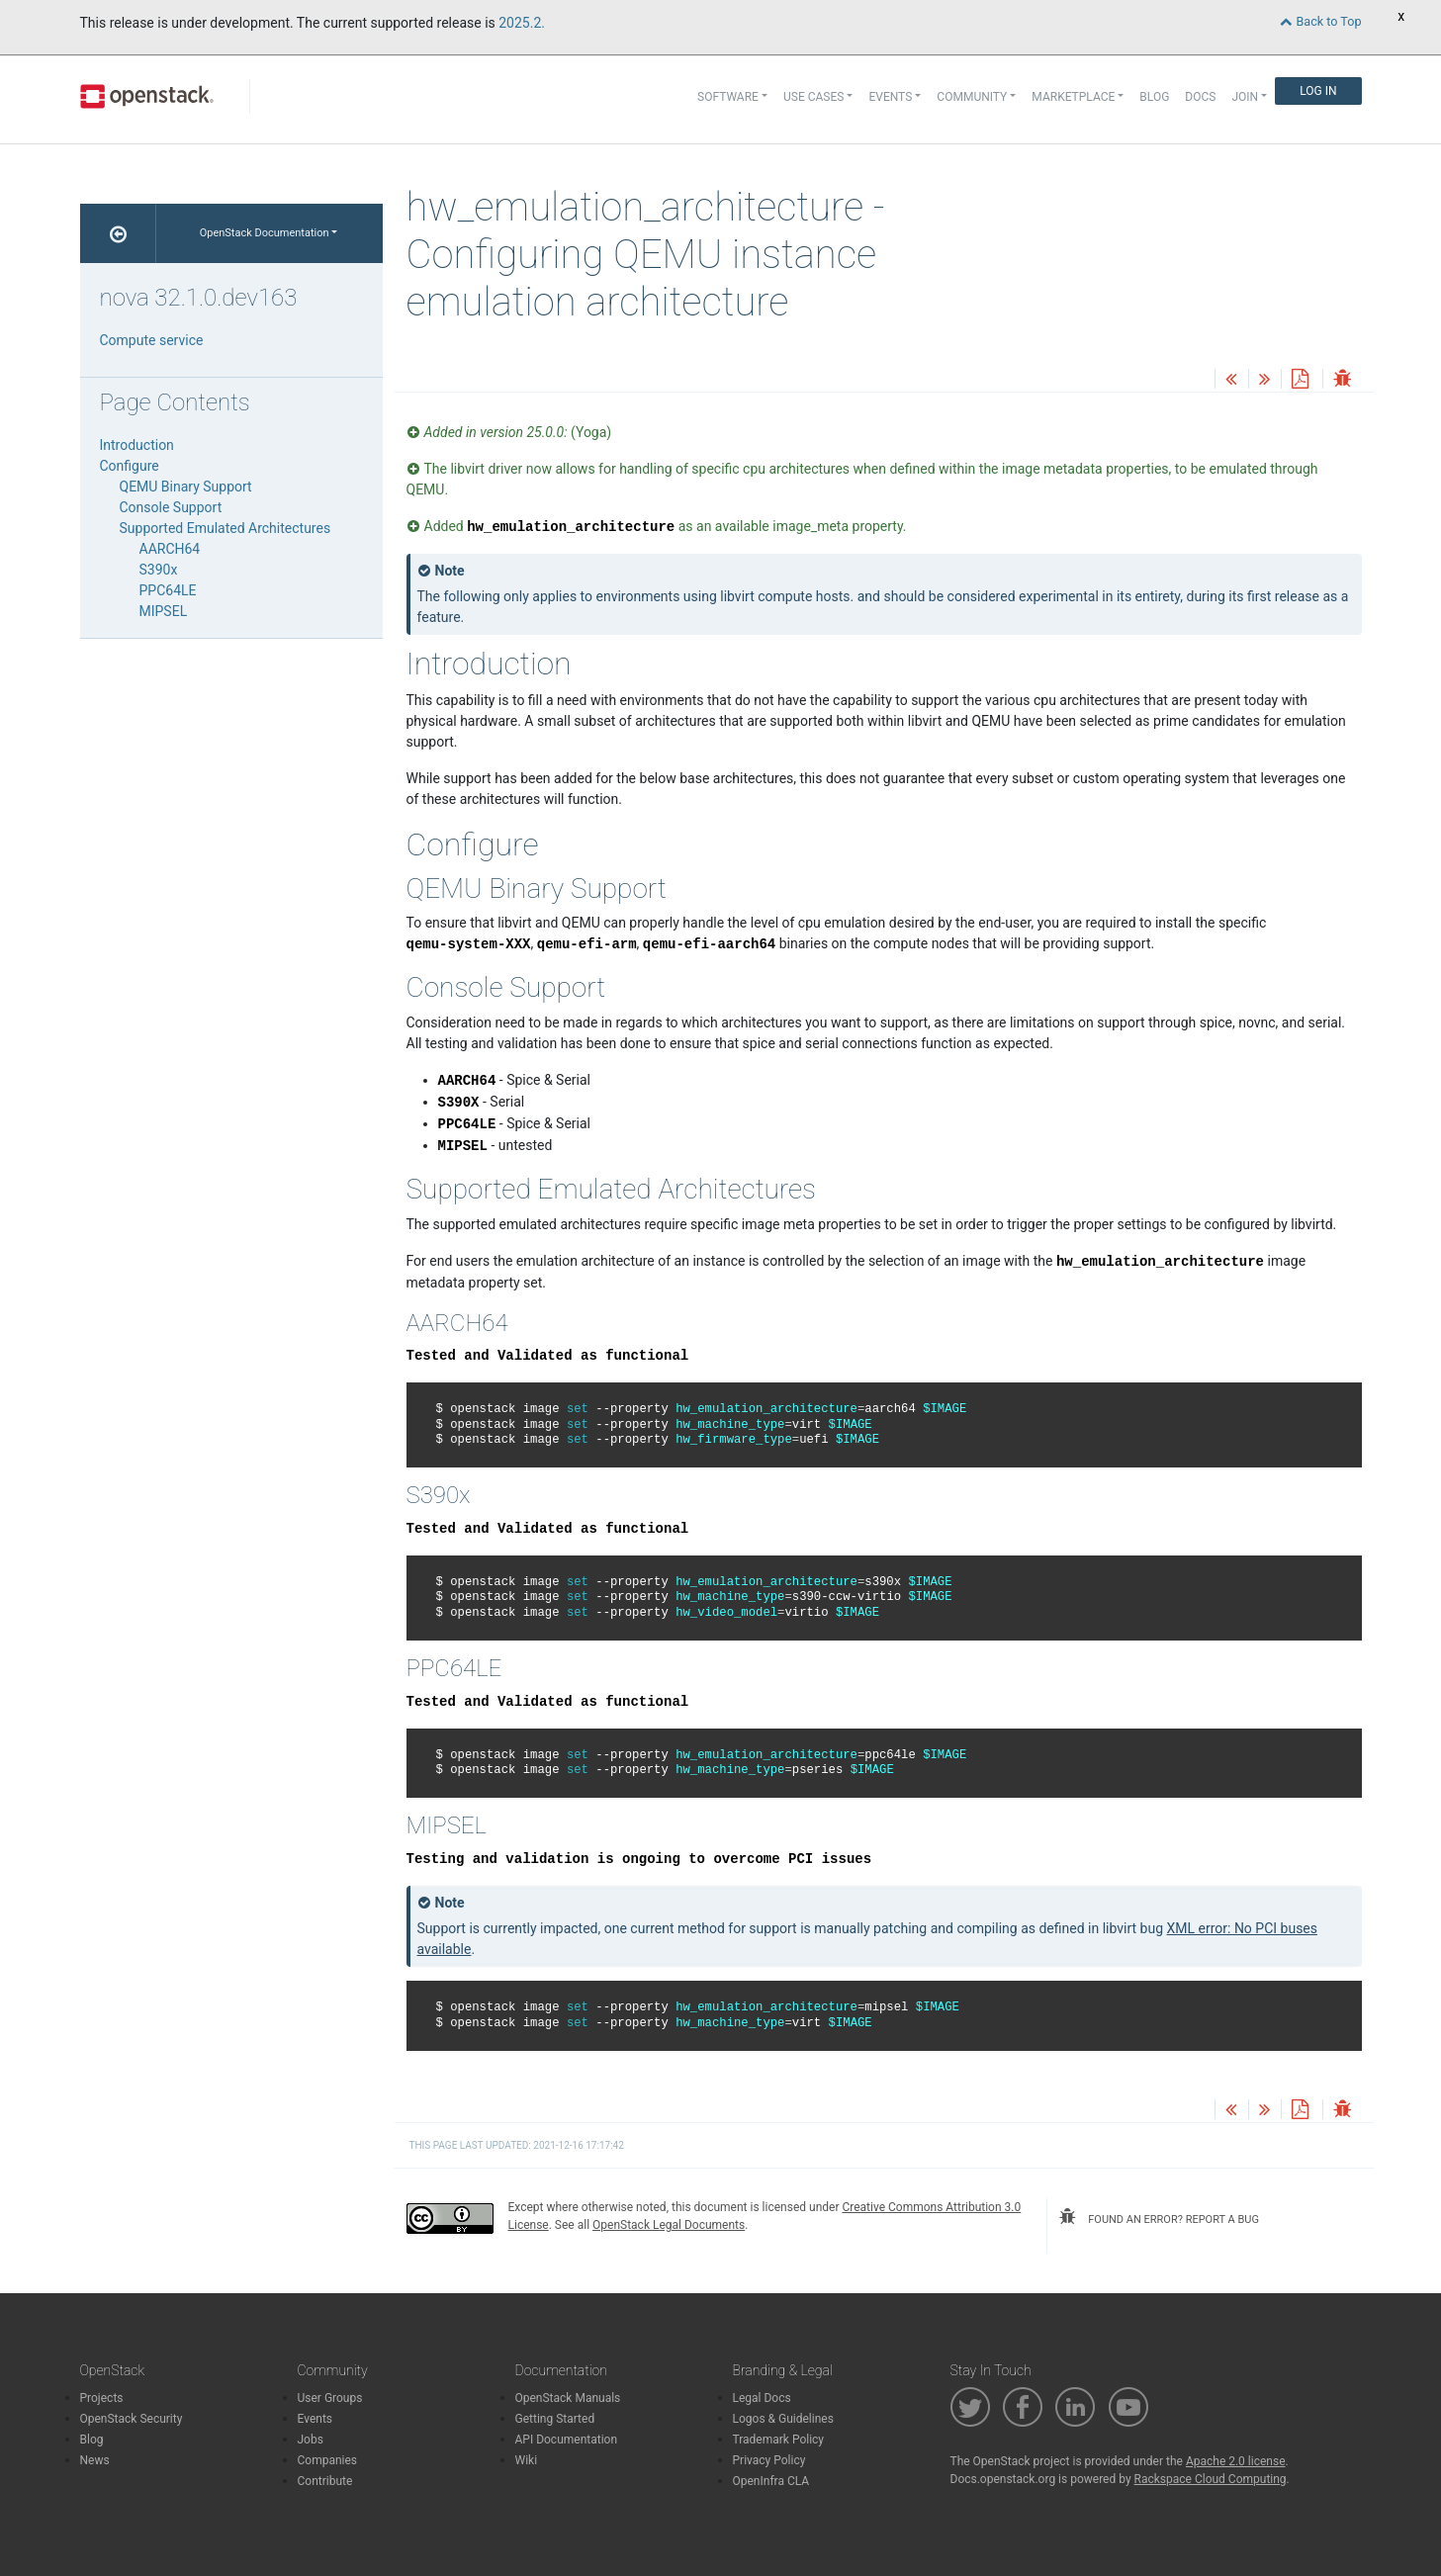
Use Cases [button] (813, 97)
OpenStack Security (131, 2419)
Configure (129, 466)
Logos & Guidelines (783, 2419)
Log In (1318, 91)
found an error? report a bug (1159, 2217)
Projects (102, 2398)
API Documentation (566, 2439)
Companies (328, 2460)
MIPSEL (163, 611)
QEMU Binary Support (186, 486)
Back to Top (1320, 21)
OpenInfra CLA (771, 2481)
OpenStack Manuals (568, 2398)
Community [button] (972, 97)
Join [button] (1244, 97)
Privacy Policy (769, 2460)
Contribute (325, 2481)
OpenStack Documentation (264, 232)
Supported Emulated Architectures (225, 528)
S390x (158, 569)
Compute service (152, 340)
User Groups (330, 2398)
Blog (1154, 97)
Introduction (137, 445)
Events (315, 2419)
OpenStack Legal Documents (668, 2225)
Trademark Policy (779, 2439)
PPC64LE (168, 590)
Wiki (526, 2460)
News (95, 2460)
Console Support (171, 507)
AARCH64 (170, 549)
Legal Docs (762, 2398)
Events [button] (890, 97)
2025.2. (521, 23)
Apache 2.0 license (1236, 2461)
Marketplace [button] (1073, 97)
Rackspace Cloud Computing (1210, 2479)
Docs (1200, 97)
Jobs (310, 2439)
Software (728, 97)
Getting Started (555, 2419)
